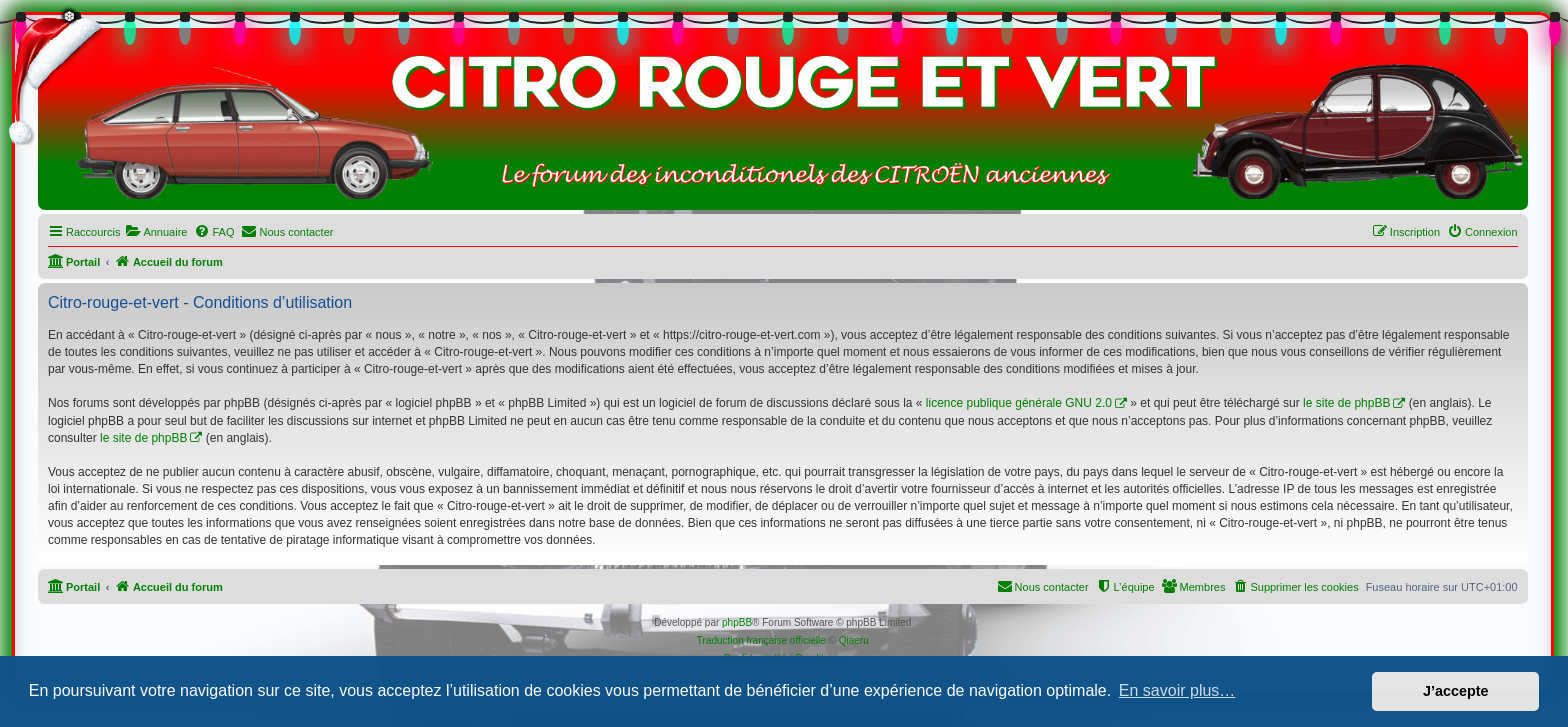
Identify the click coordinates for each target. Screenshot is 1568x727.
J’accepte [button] (1456, 691)
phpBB (737, 622)
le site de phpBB (1346, 403)
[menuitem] (156, 232)
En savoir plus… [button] (1177, 690)
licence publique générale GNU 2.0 (1019, 403)
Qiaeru (854, 640)
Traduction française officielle (761, 640)
